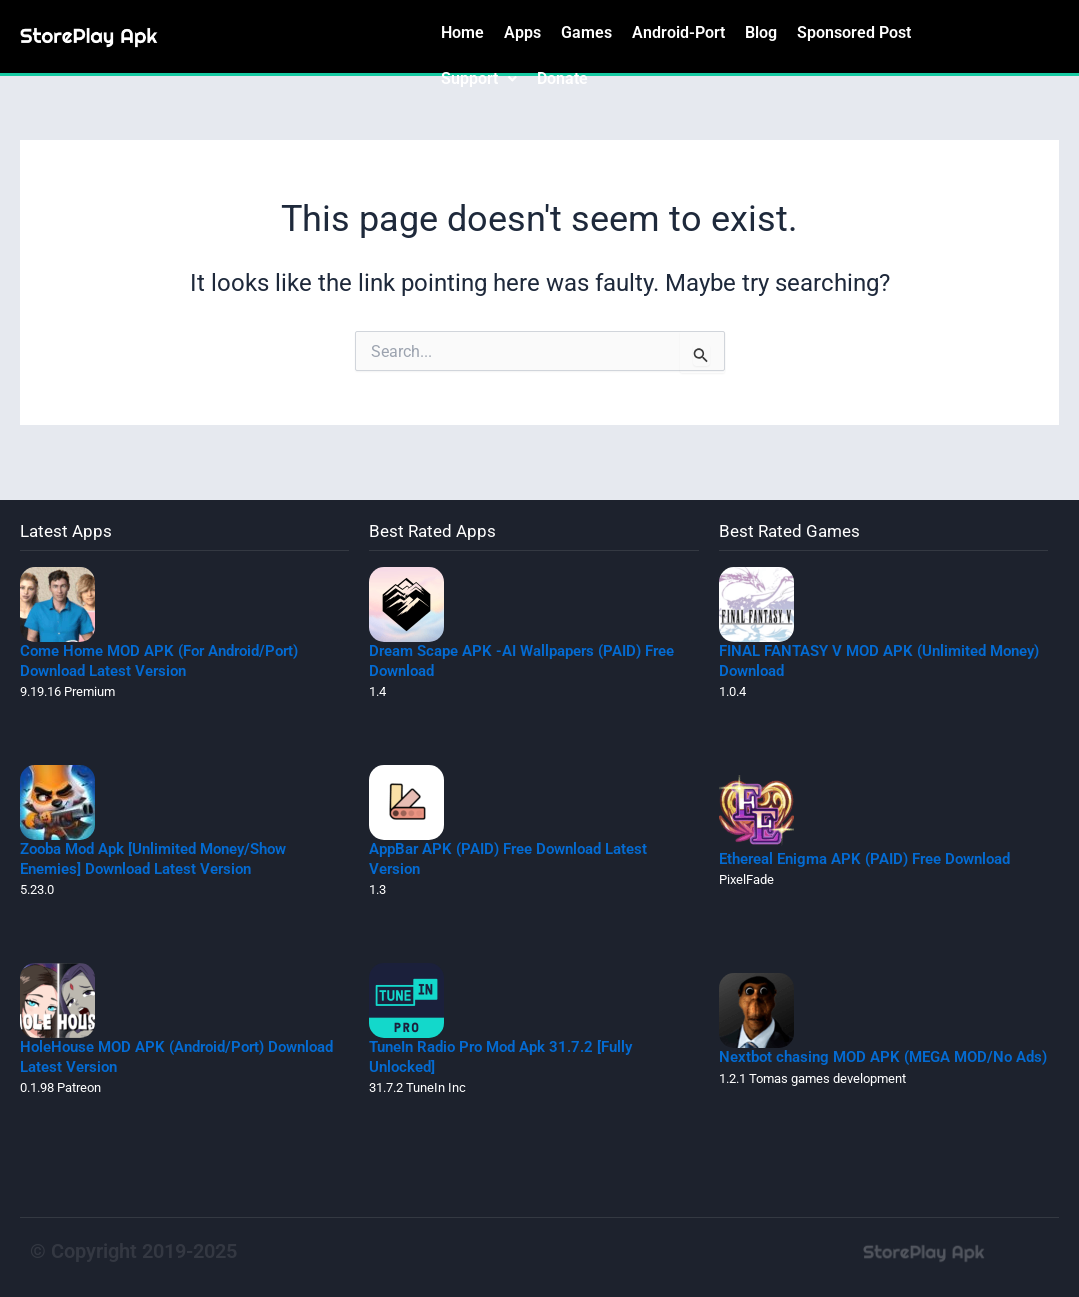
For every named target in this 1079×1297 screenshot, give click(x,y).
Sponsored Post (854, 32)
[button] (479, 79)
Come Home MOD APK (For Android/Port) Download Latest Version (159, 661)
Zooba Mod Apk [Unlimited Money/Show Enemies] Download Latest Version (153, 859)
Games (586, 32)
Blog (761, 32)
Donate (562, 78)
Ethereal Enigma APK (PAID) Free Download (864, 859)
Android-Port (678, 32)
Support (479, 78)
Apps (522, 32)
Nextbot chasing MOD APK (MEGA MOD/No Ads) (883, 1057)
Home (462, 32)
